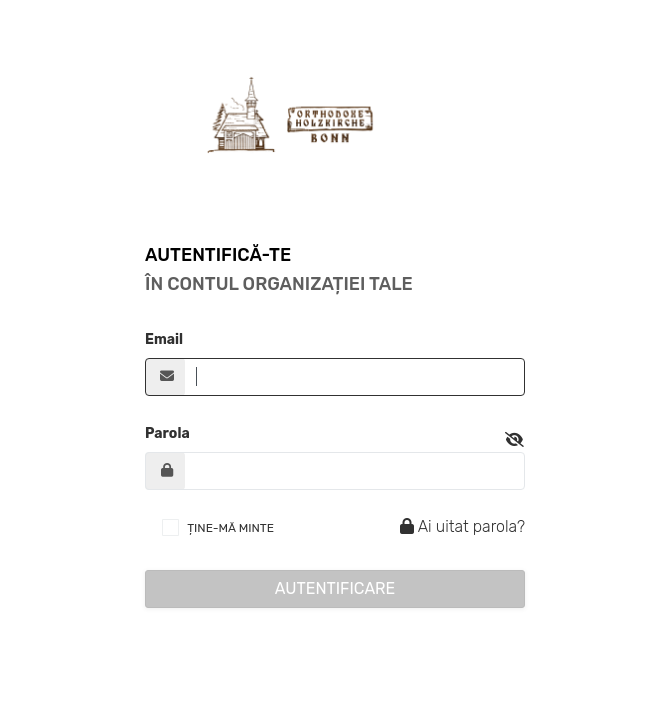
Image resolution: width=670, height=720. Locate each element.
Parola (167, 433)
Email (164, 339)
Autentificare (335, 588)
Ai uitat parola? (459, 526)
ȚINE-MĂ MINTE (230, 528)
